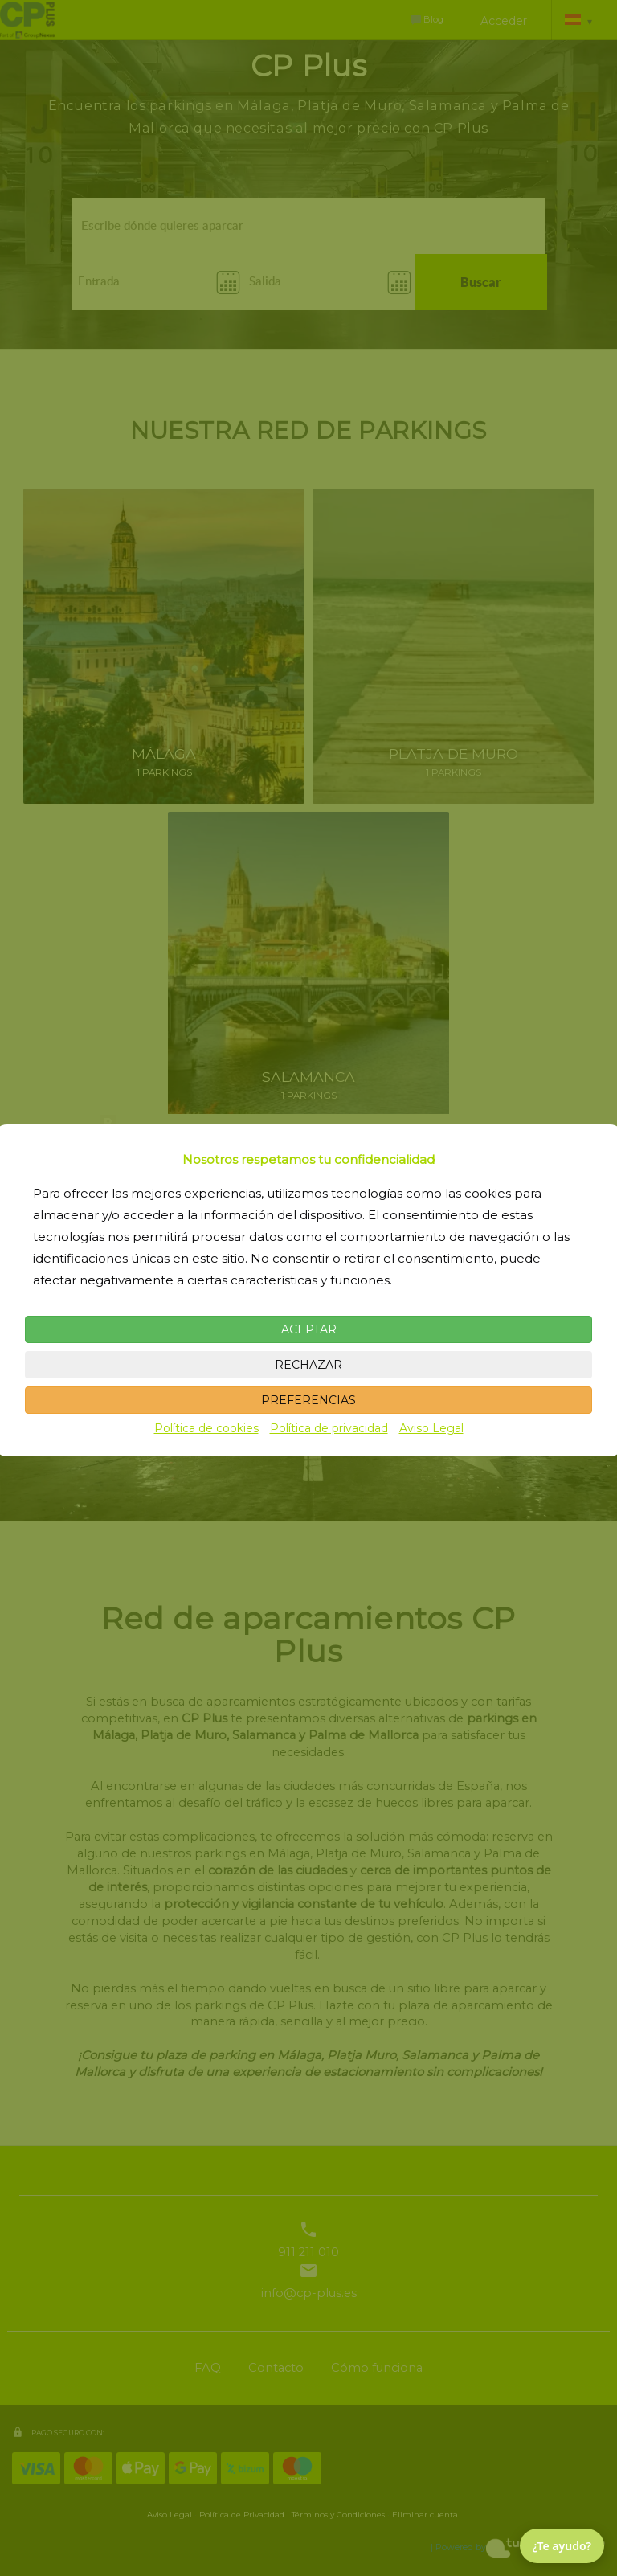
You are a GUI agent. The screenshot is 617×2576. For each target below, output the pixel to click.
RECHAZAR (308, 1365)
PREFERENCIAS (308, 1400)
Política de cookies (206, 1428)
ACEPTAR (309, 1329)
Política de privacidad (329, 1428)
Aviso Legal (431, 1428)
